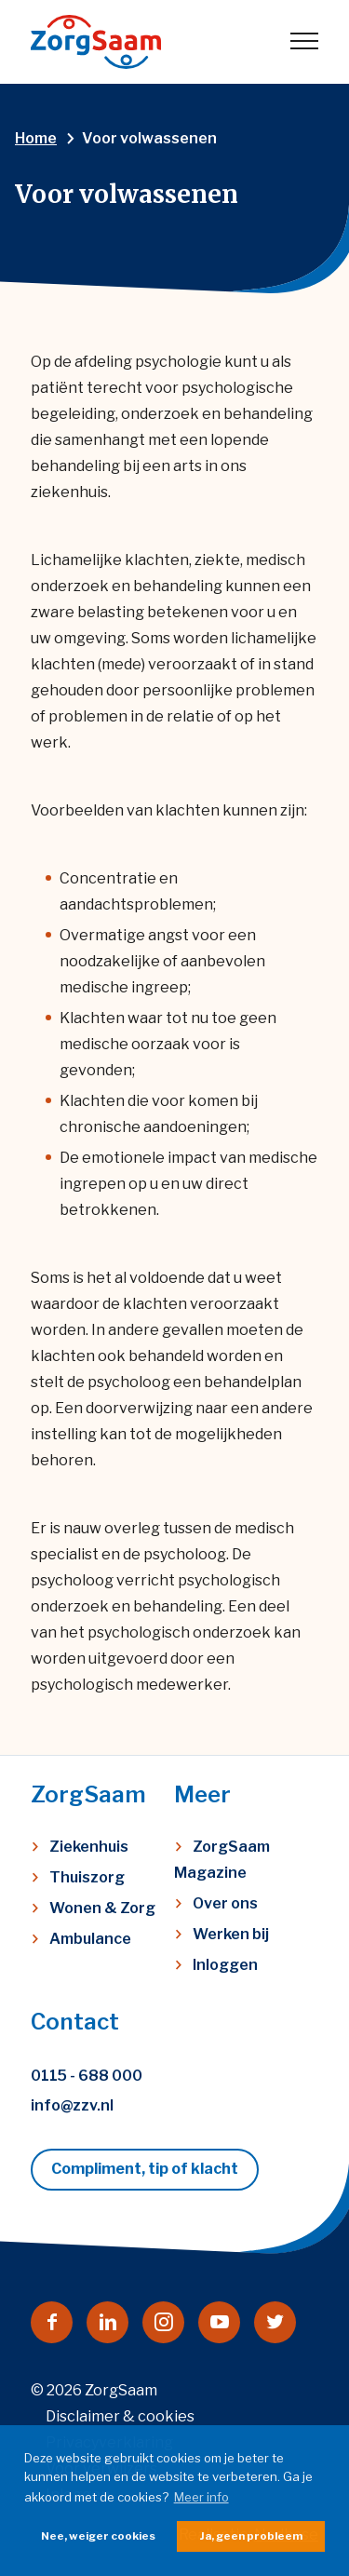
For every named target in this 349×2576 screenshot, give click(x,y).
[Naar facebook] (52, 2322)
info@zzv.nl (72, 2105)
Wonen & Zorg (102, 1908)
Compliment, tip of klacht (144, 2169)
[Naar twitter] (275, 2322)
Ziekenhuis (88, 1846)
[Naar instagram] (163, 2322)
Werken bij (231, 1934)
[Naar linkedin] (107, 2322)
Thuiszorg (87, 1877)
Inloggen (225, 1965)
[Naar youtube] (219, 2322)
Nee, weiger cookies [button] (98, 2535)
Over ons (225, 1903)
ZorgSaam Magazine (222, 1859)
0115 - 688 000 (86, 2075)
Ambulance (90, 1939)
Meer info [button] (201, 2496)
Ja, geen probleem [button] (251, 2535)
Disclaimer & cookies (120, 2416)
